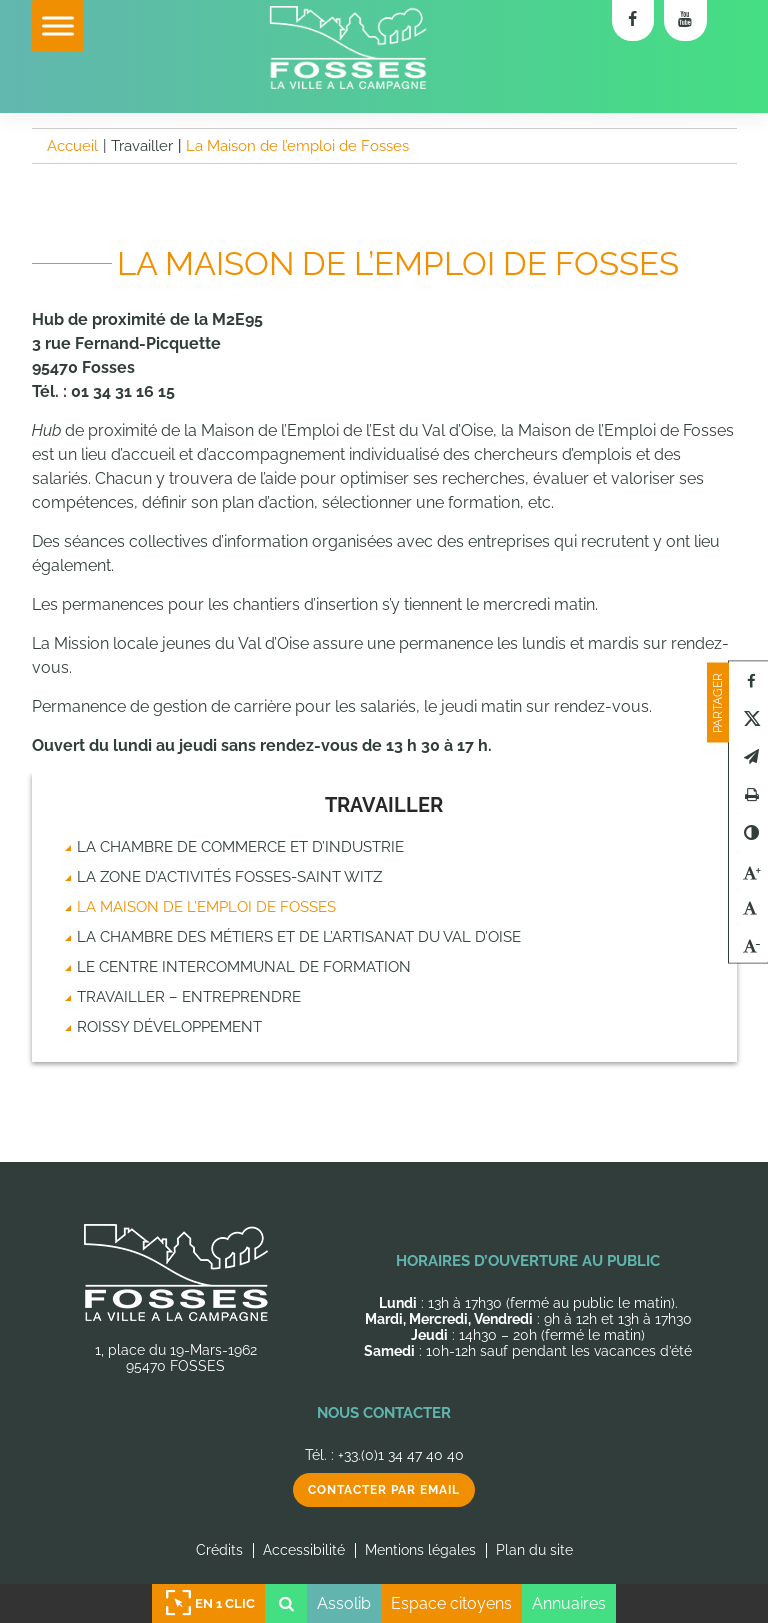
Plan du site (534, 1550)
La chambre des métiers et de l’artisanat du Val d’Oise (299, 937)
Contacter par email (384, 1490)
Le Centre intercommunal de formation (244, 967)
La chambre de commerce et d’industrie (240, 847)
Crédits (219, 1550)
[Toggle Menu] (58, 25)
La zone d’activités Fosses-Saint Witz (229, 877)
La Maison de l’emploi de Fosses (206, 907)
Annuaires (569, 1603)
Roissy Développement (169, 1027)
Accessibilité (304, 1550)
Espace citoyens (451, 1603)
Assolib (344, 1603)
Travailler (384, 805)
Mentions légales (420, 1550)
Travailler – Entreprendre (189, 997)
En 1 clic (209, 1603)
